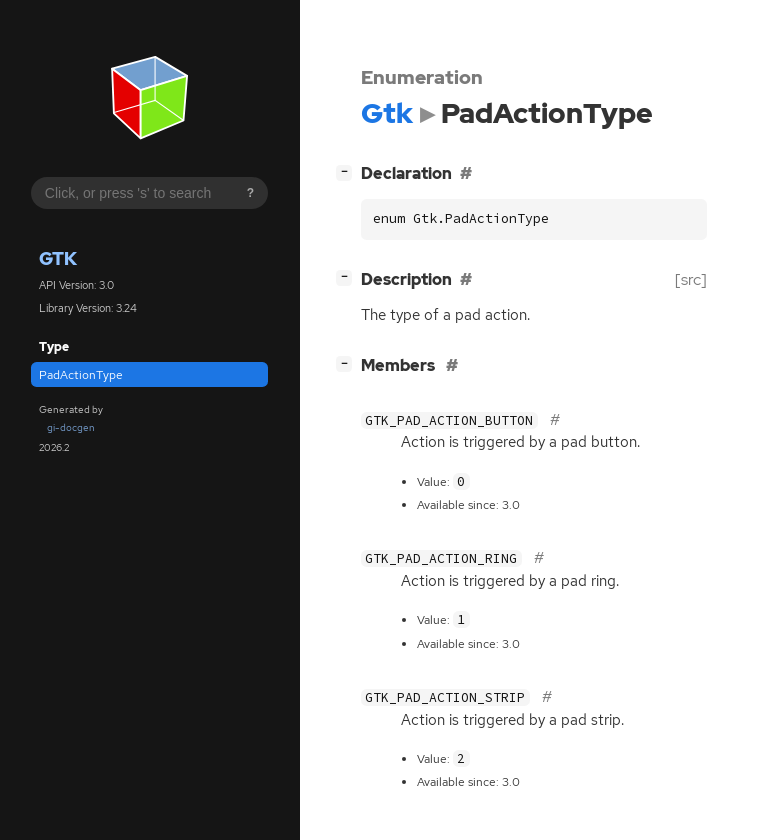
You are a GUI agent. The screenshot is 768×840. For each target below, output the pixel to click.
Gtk (58, 258)
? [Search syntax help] (250, 193)
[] (348, 171)
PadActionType (81, 375)
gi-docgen (71, 427)
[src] (691, 279)
